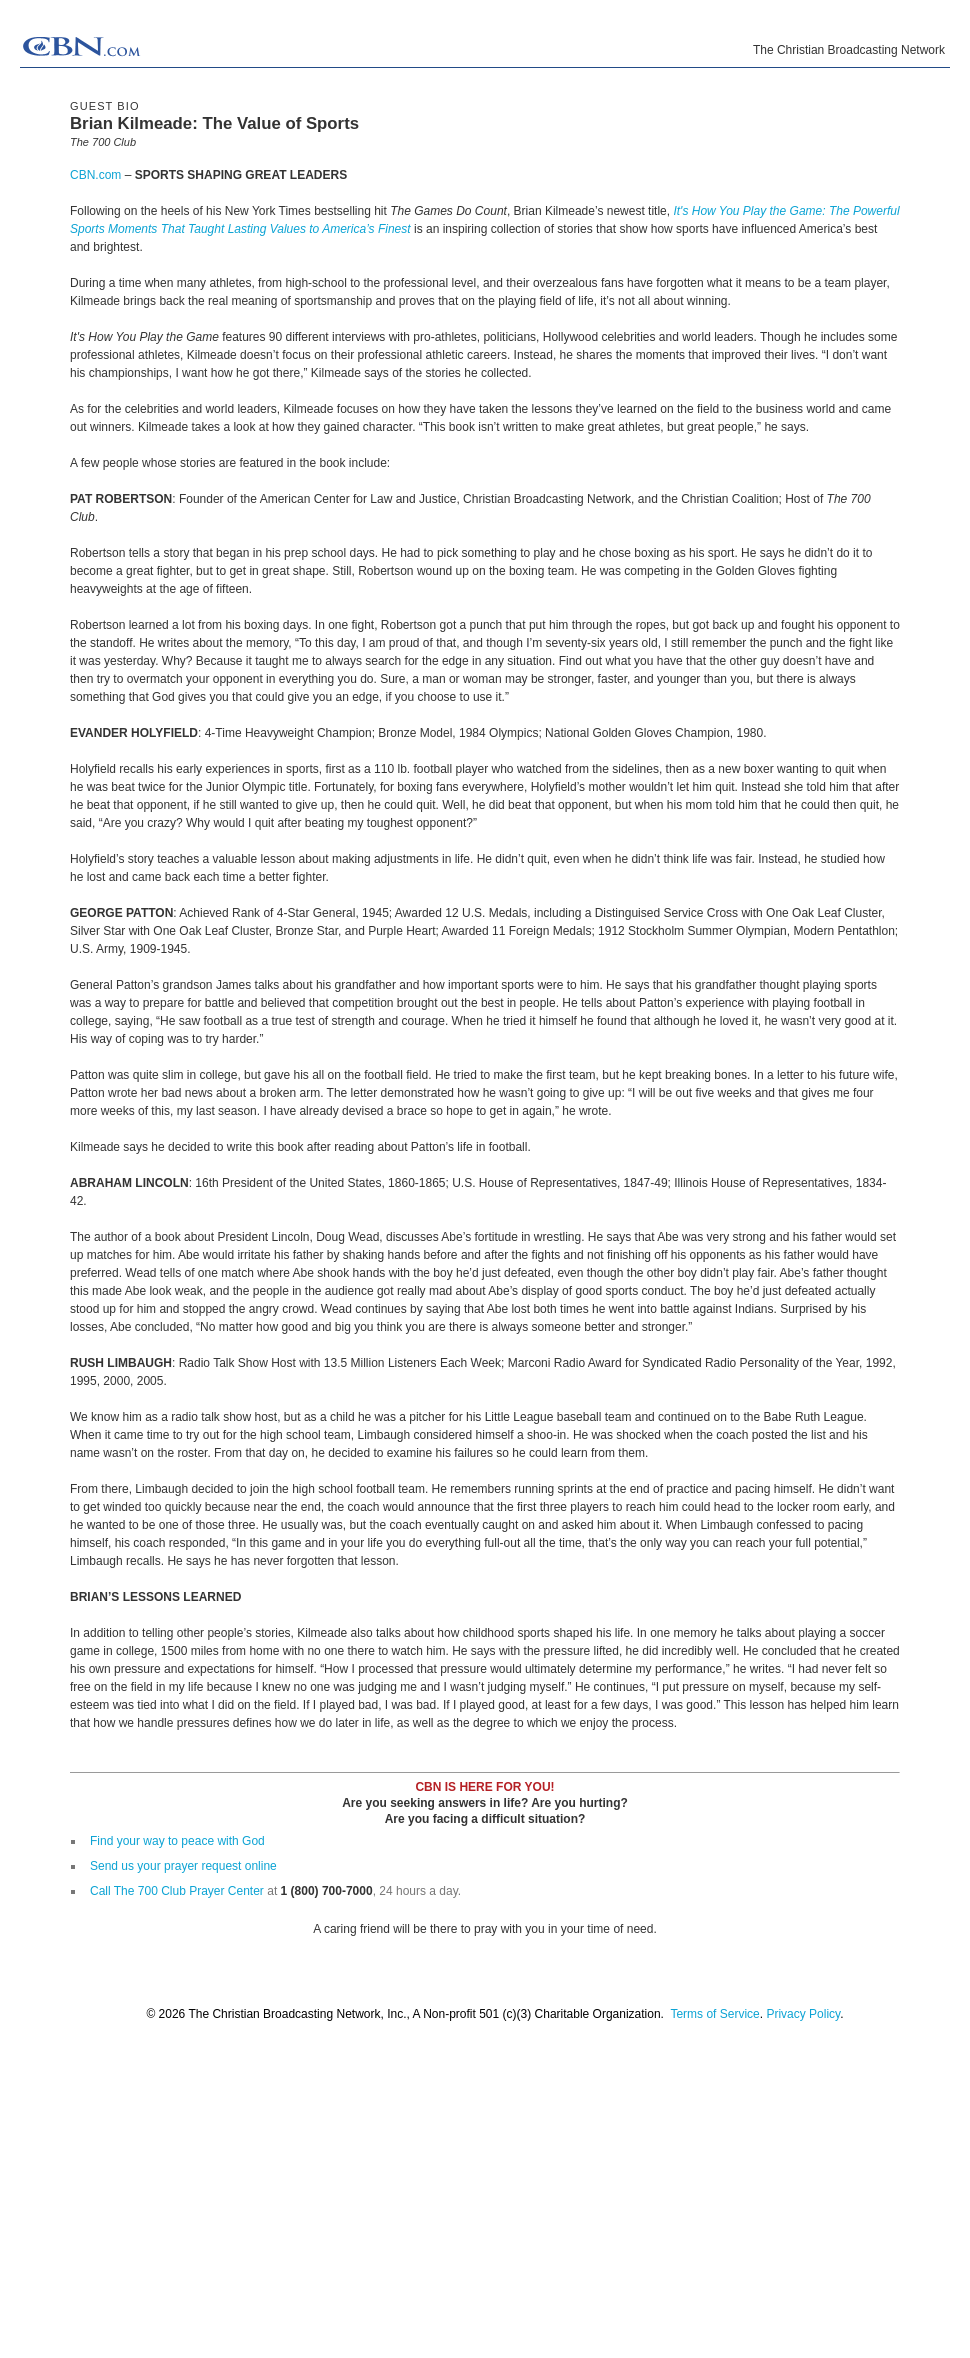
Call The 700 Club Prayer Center (177, 1891)
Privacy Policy (803, 2014)
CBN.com (95, 175)
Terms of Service (714, 2014)
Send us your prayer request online (183, 1866)
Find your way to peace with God (177, 1841)
